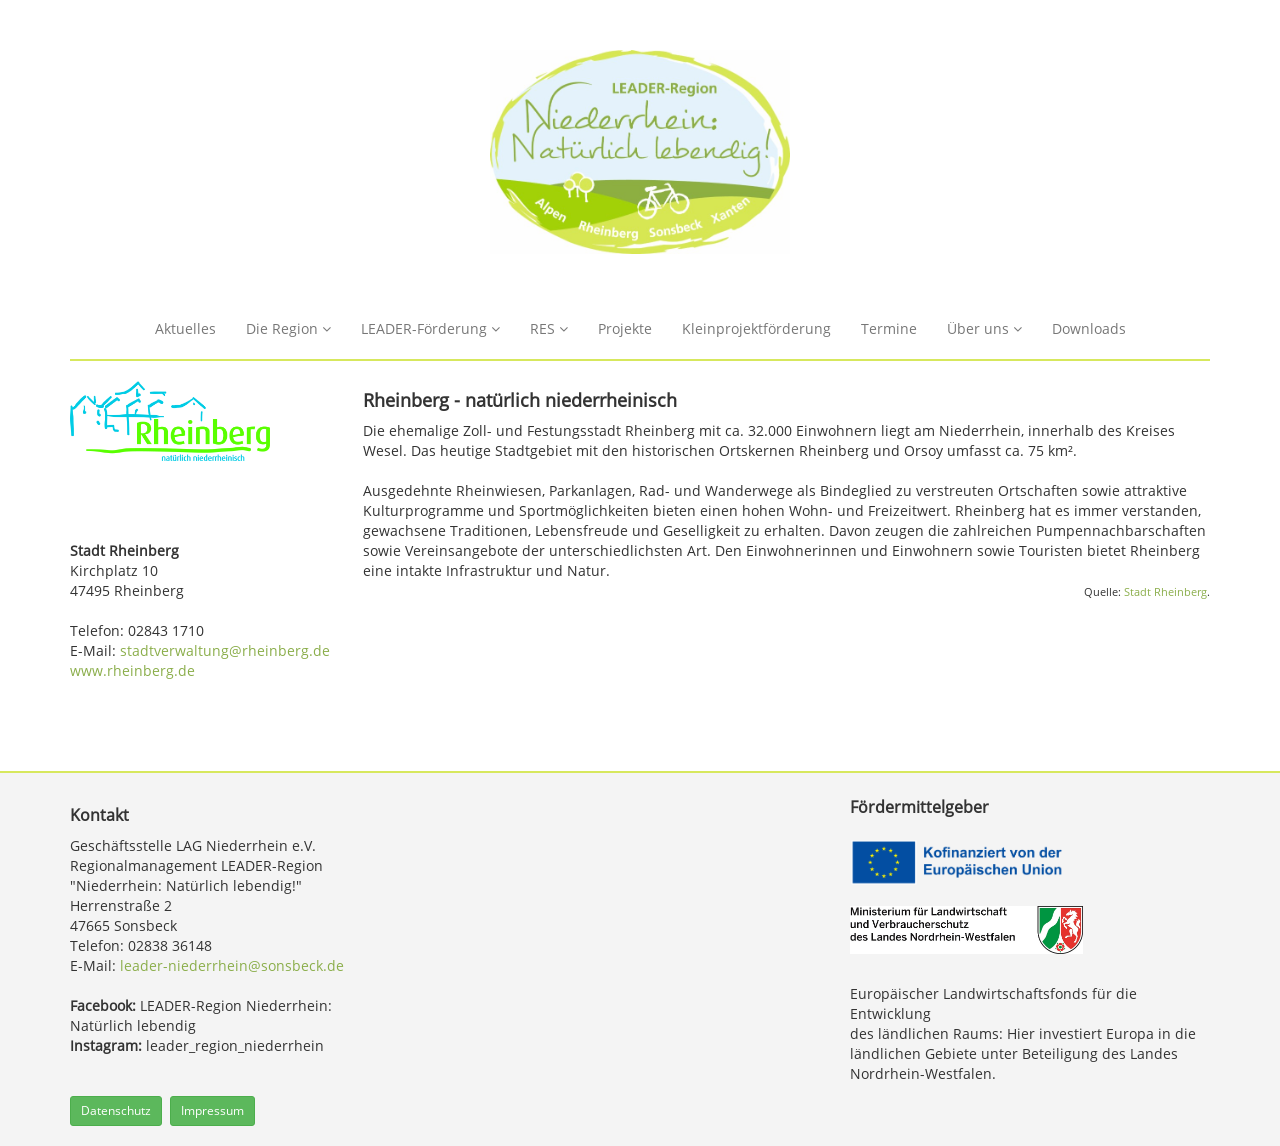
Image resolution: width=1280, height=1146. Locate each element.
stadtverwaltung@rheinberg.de (225, 650)
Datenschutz (116, 1110)
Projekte (625, 328)
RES (549, 328)
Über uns (984, 328)
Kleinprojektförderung (756, 328)
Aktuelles (185, 328)
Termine (889, 328)
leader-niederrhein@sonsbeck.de (232, 965)
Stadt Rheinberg (1165, 592)
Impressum (212, 1110)
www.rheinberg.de (132, 670)
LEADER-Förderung (430, 328)
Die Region (288, 328)
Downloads (1089, 328)
